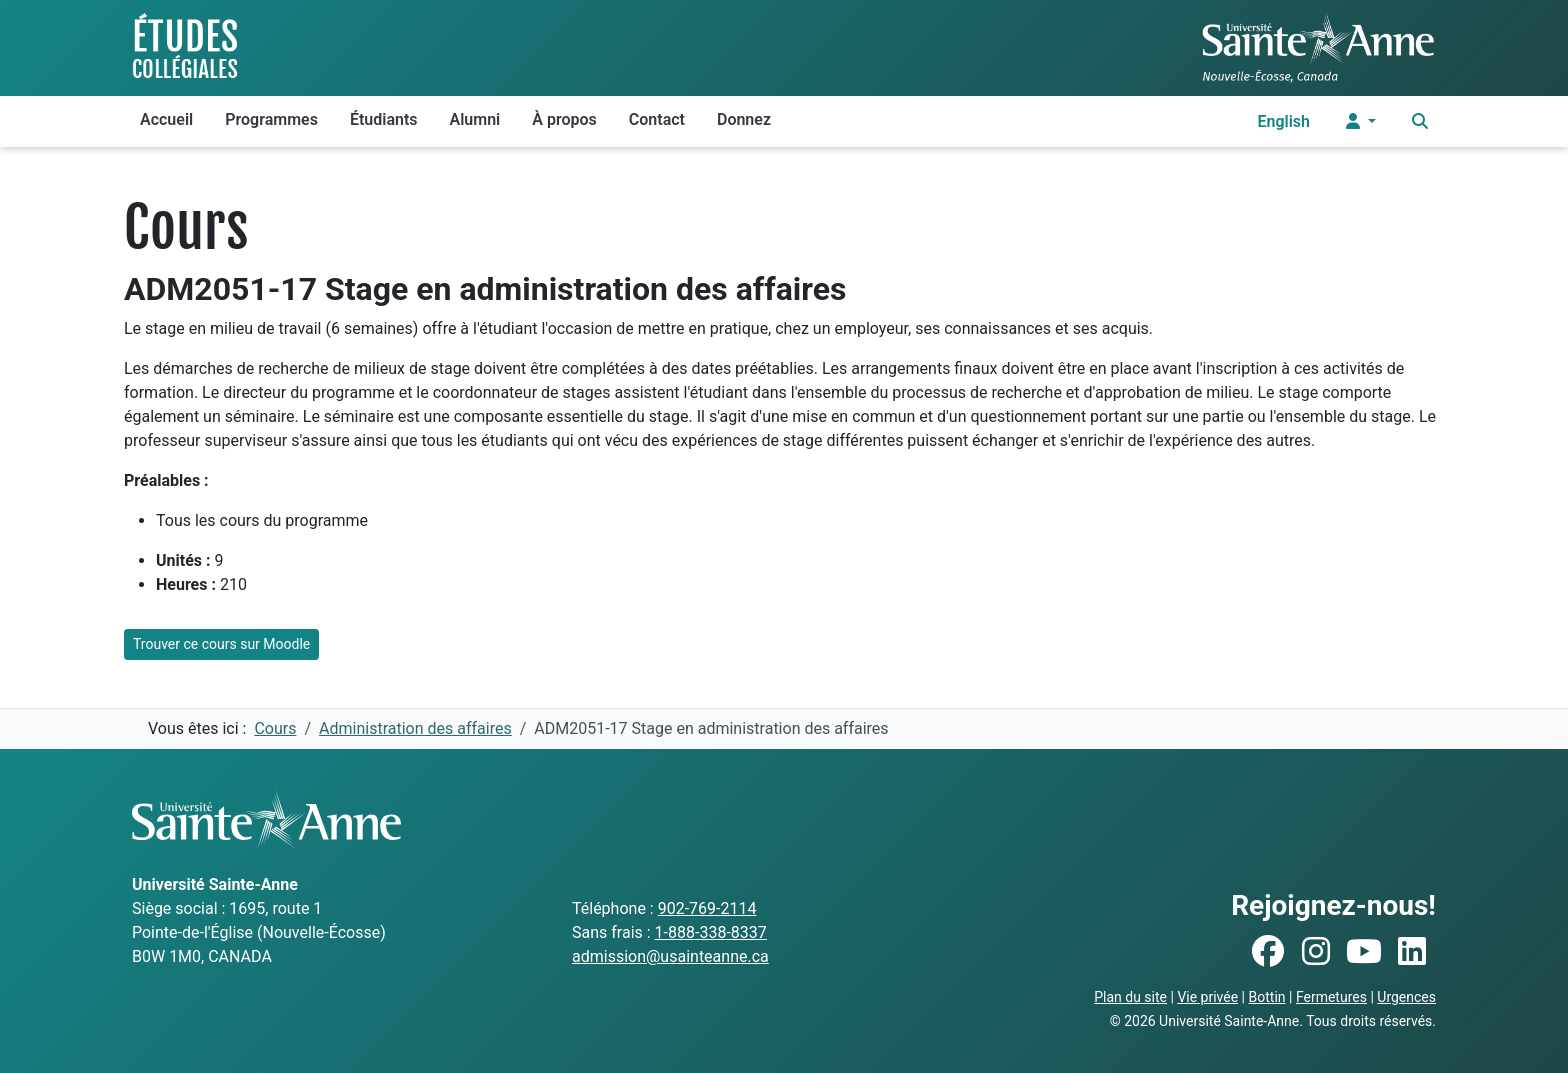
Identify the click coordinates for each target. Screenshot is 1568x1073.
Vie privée (1207, 997)
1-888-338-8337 (711, 932)
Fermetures (1331, 997)
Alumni (475, 119)
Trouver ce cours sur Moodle (221, 644)
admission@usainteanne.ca (670, 956)
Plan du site (1130, 997)
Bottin (1267, 997)
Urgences (1406, 997)
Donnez (744, 119)
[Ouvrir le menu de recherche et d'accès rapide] (1420, 121)
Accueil (166, 119)
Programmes (271, 119)
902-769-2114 (707, 908)
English (1283, 121)
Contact (657, 119)
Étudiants (384, 119)
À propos (564, 119)
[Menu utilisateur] (1361, 121)
